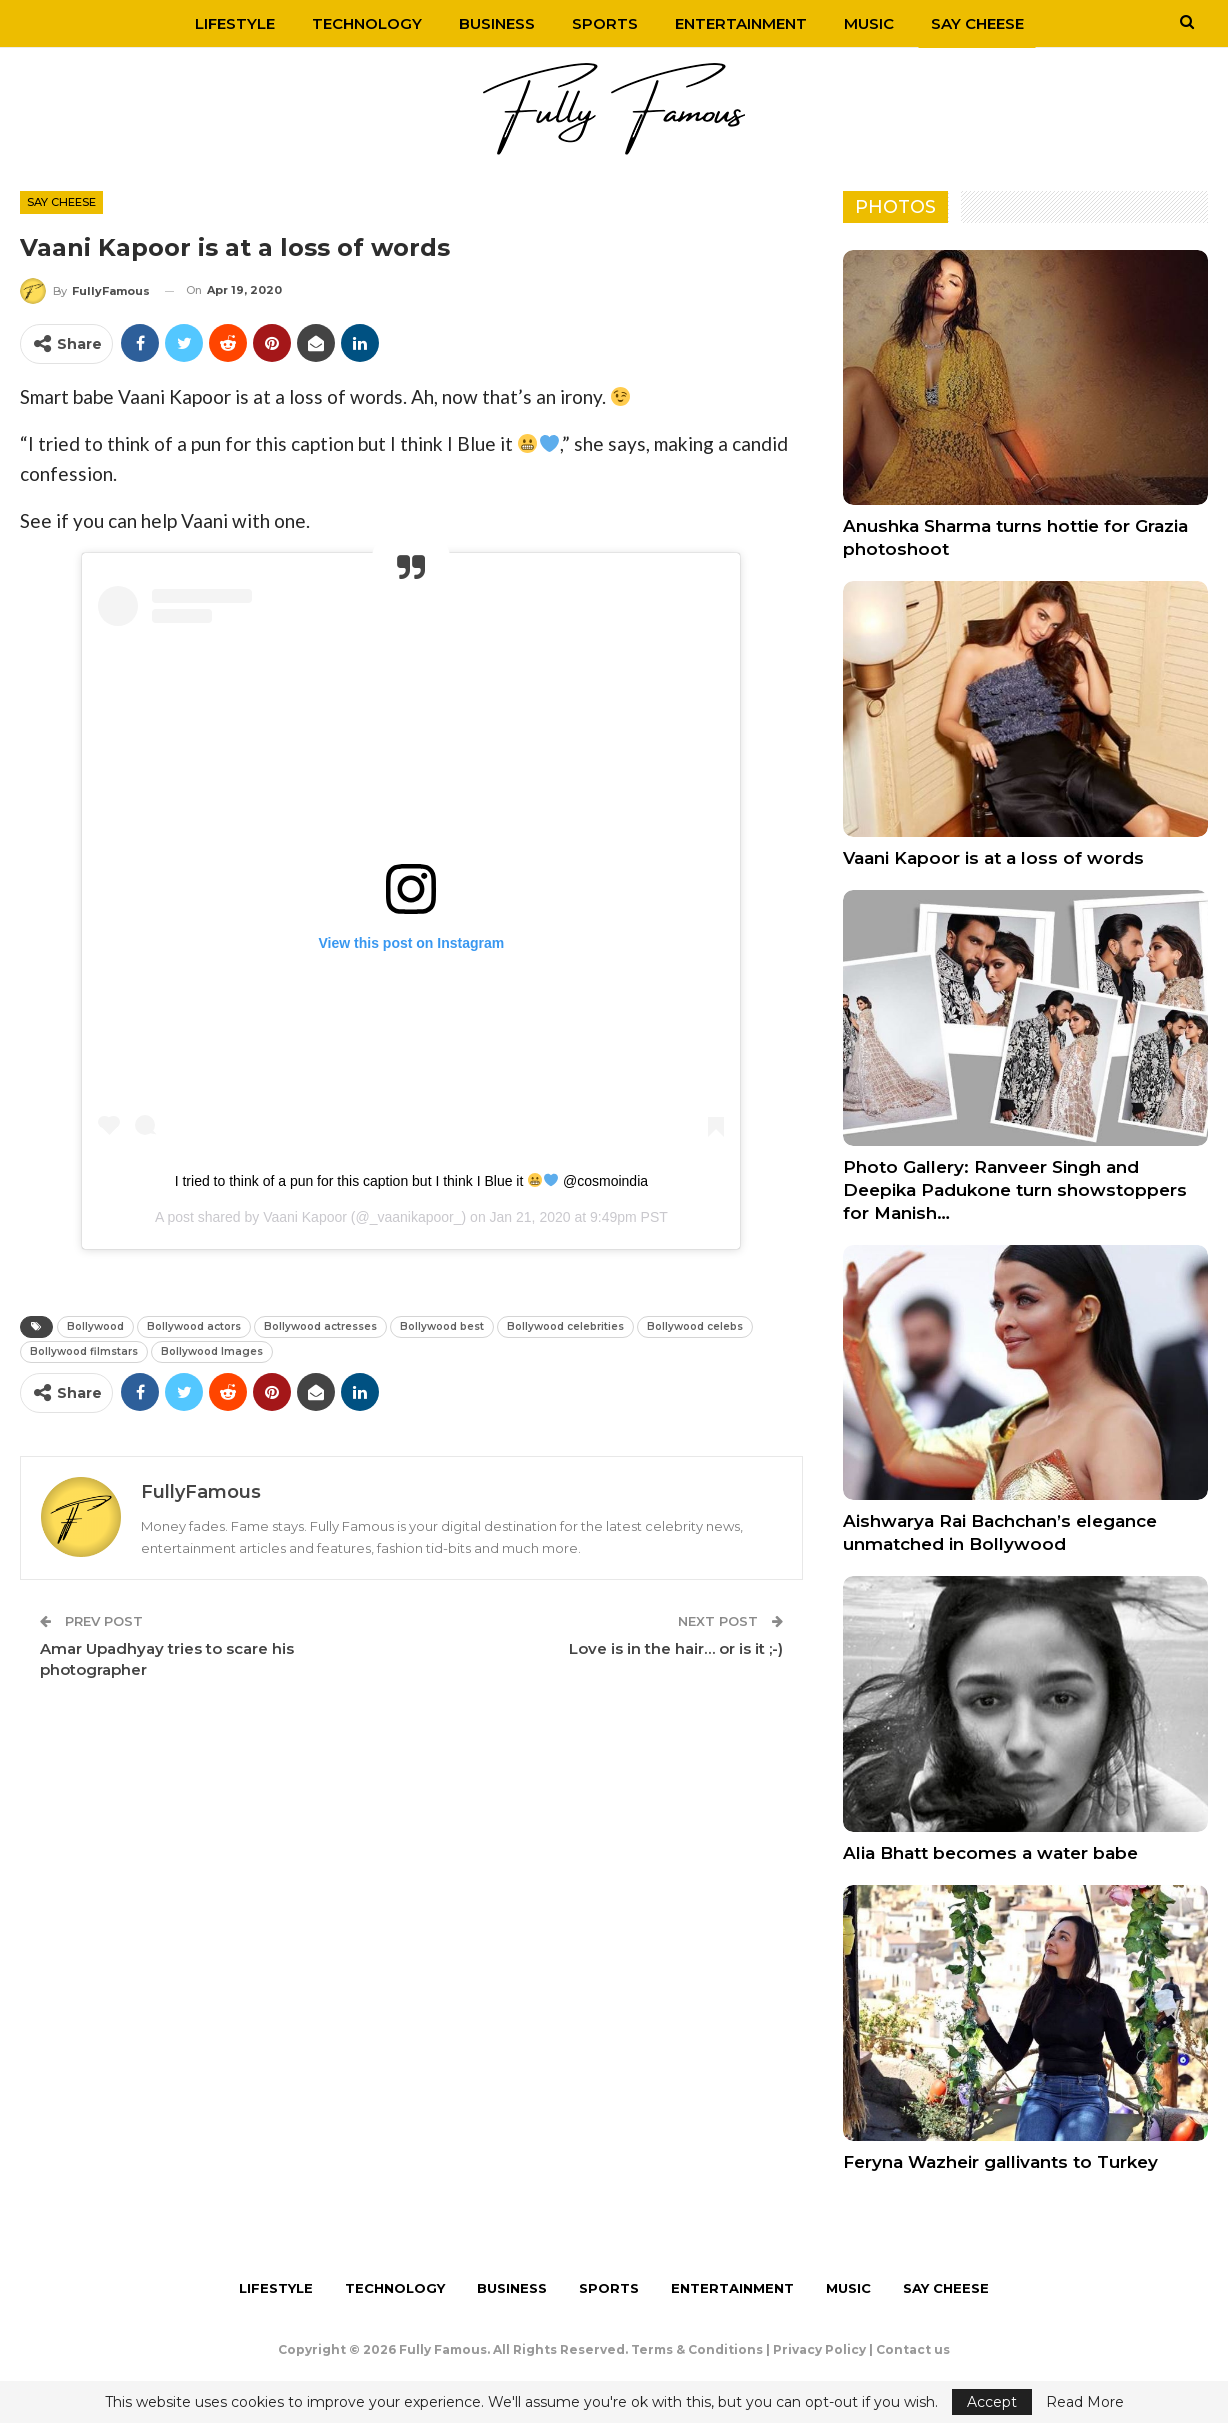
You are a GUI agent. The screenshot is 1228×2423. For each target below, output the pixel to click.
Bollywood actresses (320, 1326)
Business (497, 23)
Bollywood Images (212, 1351)
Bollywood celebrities (565, 1326)
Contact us (913, 2349)
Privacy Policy (819, 2349)
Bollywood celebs (695, 1326)
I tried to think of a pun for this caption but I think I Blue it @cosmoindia (411, 1181)
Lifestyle (235, 23)
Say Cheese (977, 23)
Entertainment (741, 23)
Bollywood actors (194, 1326)
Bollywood (95, 1326)
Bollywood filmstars (84, 1351)
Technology (367, 23)
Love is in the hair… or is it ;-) (676, 1648)
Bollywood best (442, 1326)
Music (869, 23)
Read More (1085, 2402)
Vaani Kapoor (305, 1217)
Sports (605, 23)
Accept (992, 2402)
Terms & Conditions (697, 2349)
